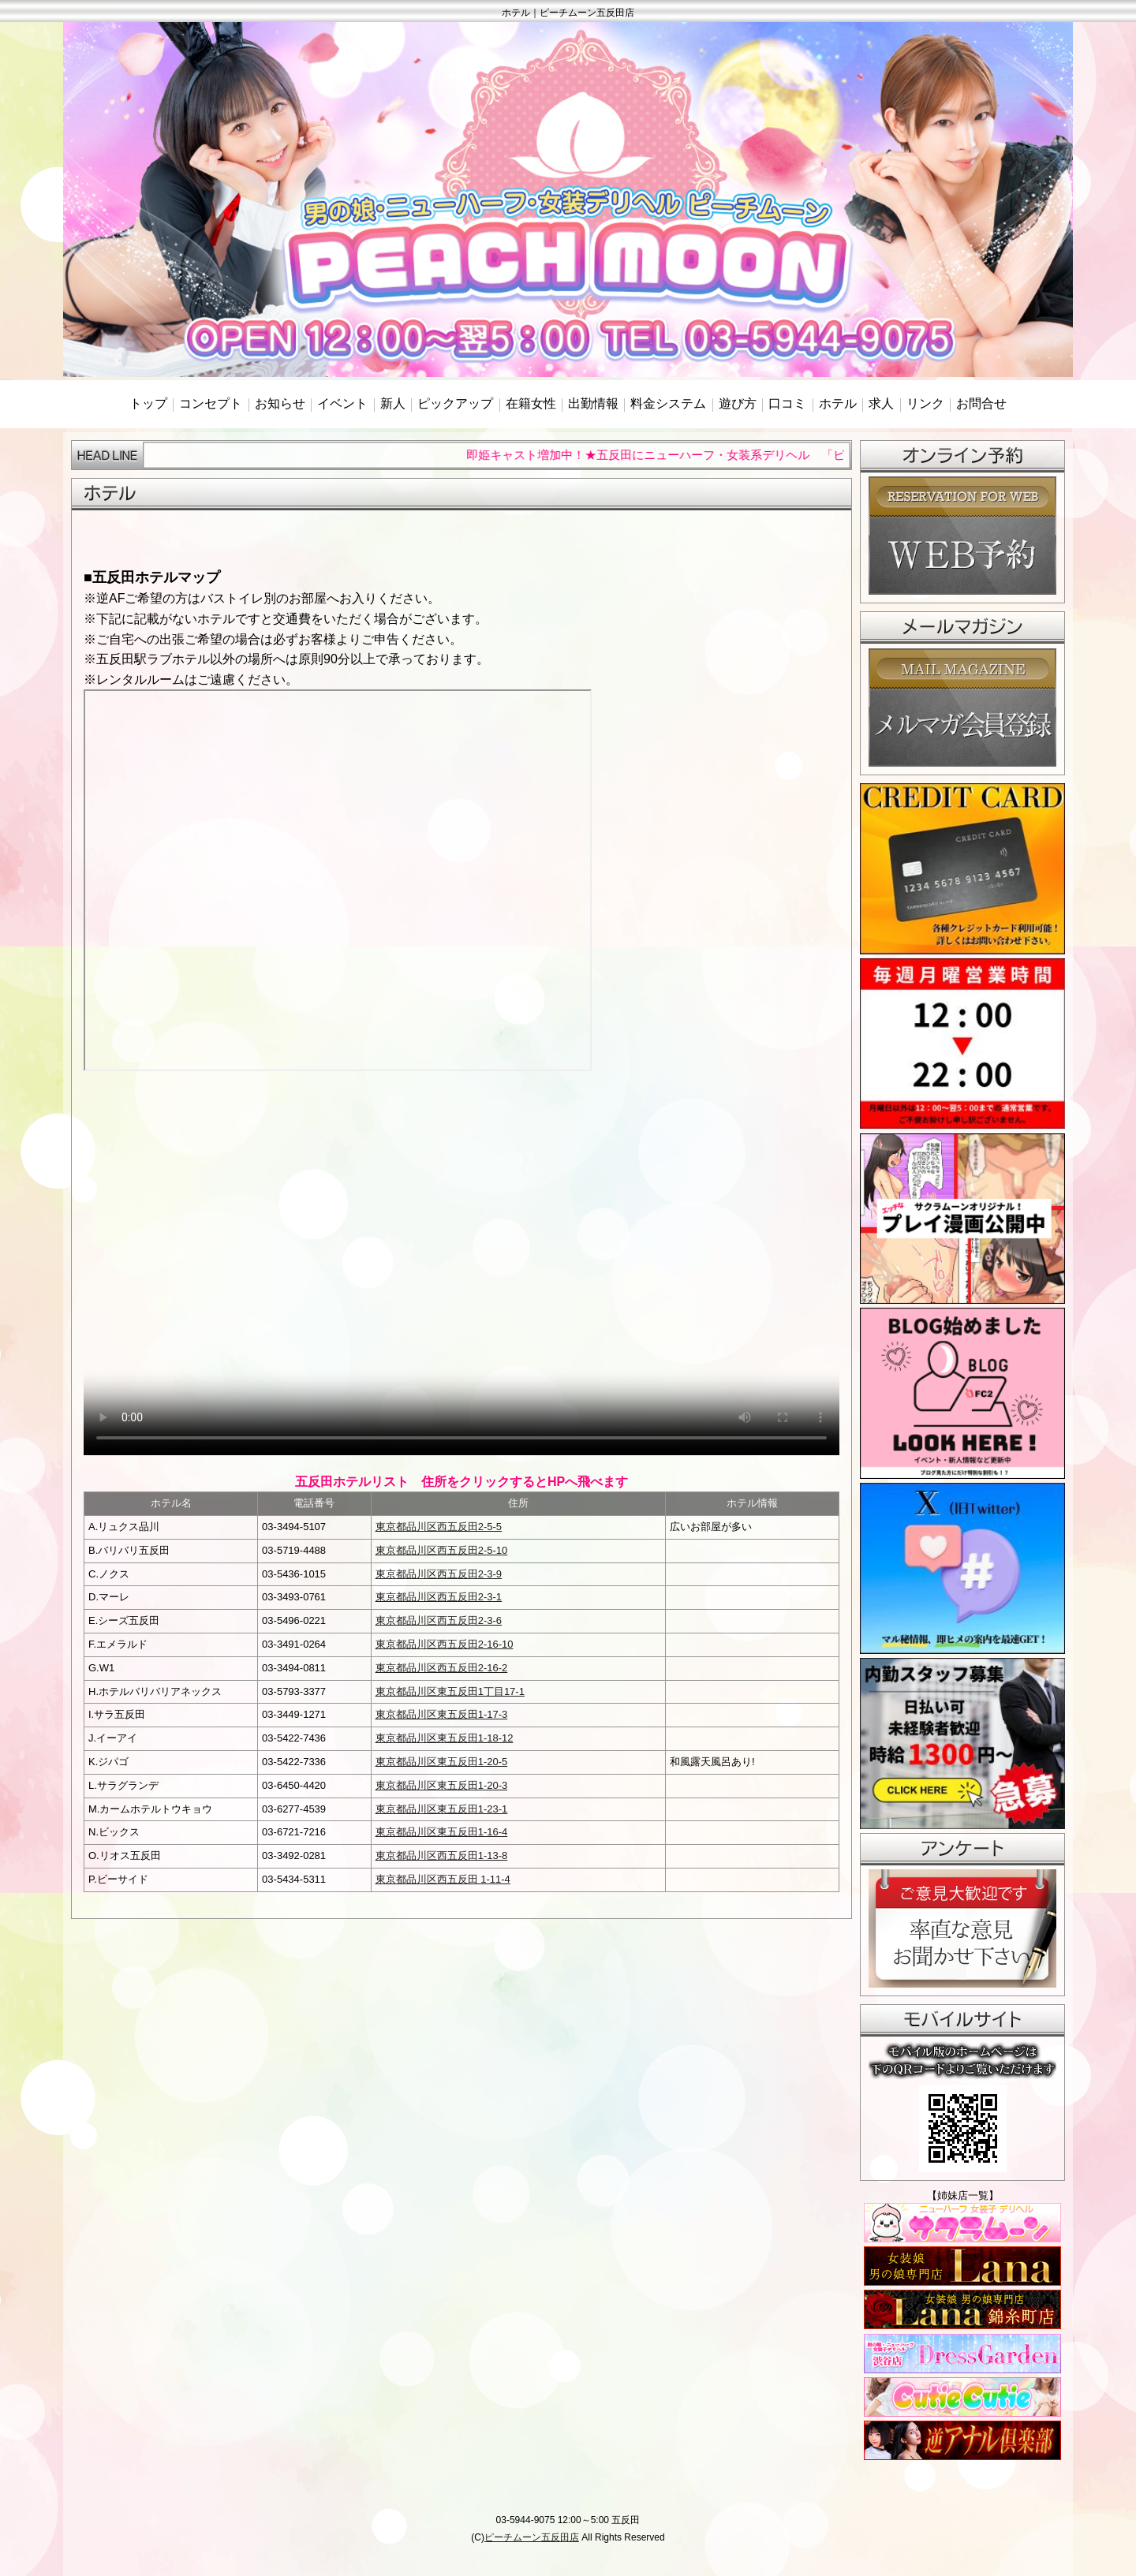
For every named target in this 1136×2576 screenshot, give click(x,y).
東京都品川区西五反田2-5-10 (442, 1550)
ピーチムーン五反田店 (531, 2537)
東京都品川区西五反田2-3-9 (439, 1574)
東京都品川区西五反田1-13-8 (442, 1855)
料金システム (668, 403)
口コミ (787, 403)
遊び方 (738, 403)
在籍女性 (531, 403)
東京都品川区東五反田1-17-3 (442, 1714)
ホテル (838, 403)
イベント (342, 403)
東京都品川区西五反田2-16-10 (445, 1644)
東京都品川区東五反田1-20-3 (442, 1785)
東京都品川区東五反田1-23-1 (442, 1809)
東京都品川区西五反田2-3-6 (439, 1620)
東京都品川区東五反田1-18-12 (445, 1738)
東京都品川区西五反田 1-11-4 (443, 1879)
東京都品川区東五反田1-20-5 (442, 1762)
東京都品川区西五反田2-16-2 (442, 1668)
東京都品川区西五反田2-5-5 (439, 1527)
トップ (148, 403)
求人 (881, 403)
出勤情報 (593, 403)
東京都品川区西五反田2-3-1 (439, 1597)
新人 (392, 403)
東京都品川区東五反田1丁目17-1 (450, 1691)
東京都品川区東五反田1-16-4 (442, 1832)
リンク (925, 403)
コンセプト (210, 403)
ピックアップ (455, 403)
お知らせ (280, 403)
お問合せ (981, 403)
